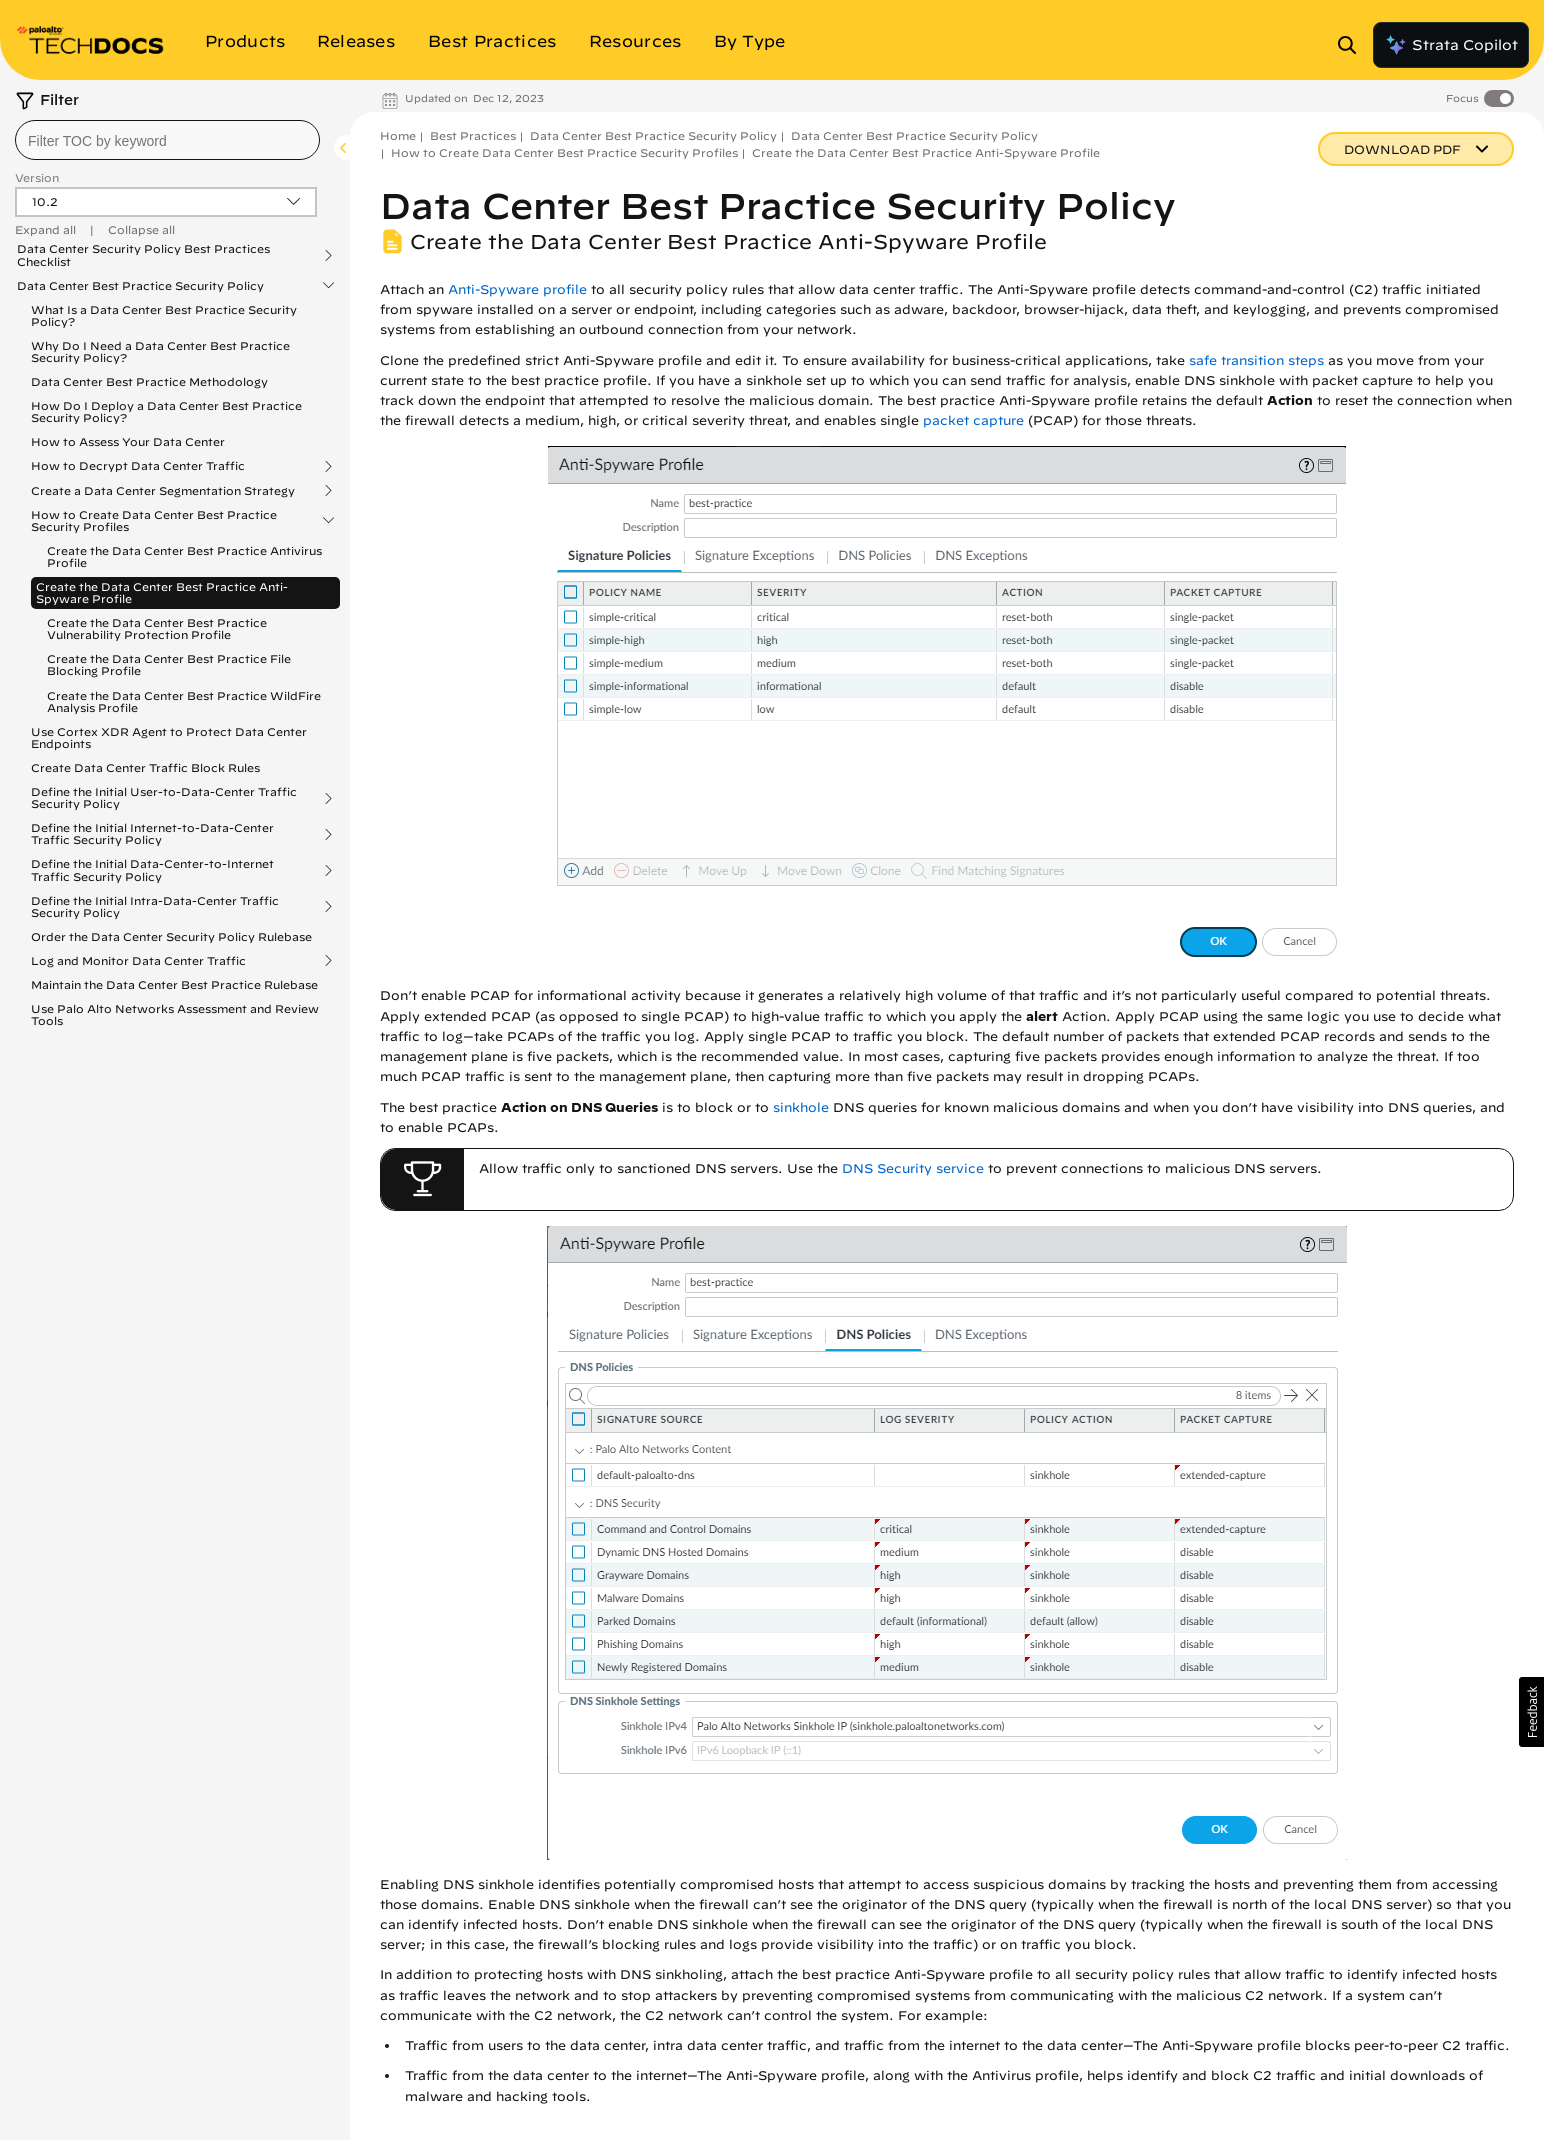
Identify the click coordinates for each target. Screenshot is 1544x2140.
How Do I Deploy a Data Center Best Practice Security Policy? (166, 411)
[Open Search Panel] (1353, 45)
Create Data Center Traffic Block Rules (145, 767)
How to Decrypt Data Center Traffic (138, 466)
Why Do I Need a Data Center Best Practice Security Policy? (160, 351)
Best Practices (473, 135)
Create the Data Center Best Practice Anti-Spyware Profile (162, 592)
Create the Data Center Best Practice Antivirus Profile (184, 556)
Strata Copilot (1451, 45)
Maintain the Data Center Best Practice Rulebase (174, 984)
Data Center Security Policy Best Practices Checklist (143, 255)
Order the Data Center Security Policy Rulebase (171, 936)
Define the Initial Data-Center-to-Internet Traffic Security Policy (152, 870)
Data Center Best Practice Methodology (149, 381)
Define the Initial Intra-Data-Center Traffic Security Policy (155, 907)
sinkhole (801, 1107)
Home (398, 135)
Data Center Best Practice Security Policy (140, 286)
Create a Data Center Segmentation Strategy (163, 491)
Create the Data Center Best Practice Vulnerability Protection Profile (157, 628)
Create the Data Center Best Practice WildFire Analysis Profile (184, 701)
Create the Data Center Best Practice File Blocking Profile (169, 664)
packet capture (973, 420)
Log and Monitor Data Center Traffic (138, 961)
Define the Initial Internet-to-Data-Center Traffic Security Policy (152, 834)
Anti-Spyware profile (517, 289)
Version (37, 177)
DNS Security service (913, 1168)
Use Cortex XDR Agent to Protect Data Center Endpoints (169, 737)
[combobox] (167, 140)
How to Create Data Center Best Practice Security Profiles (154, 521)
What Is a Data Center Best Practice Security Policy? (164, 315)
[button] (1531, 1712)
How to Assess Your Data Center (128, 441)
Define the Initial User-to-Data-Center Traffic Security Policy (164, 798)
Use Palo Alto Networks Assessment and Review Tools (175, 1014)
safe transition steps (1256, 360)
